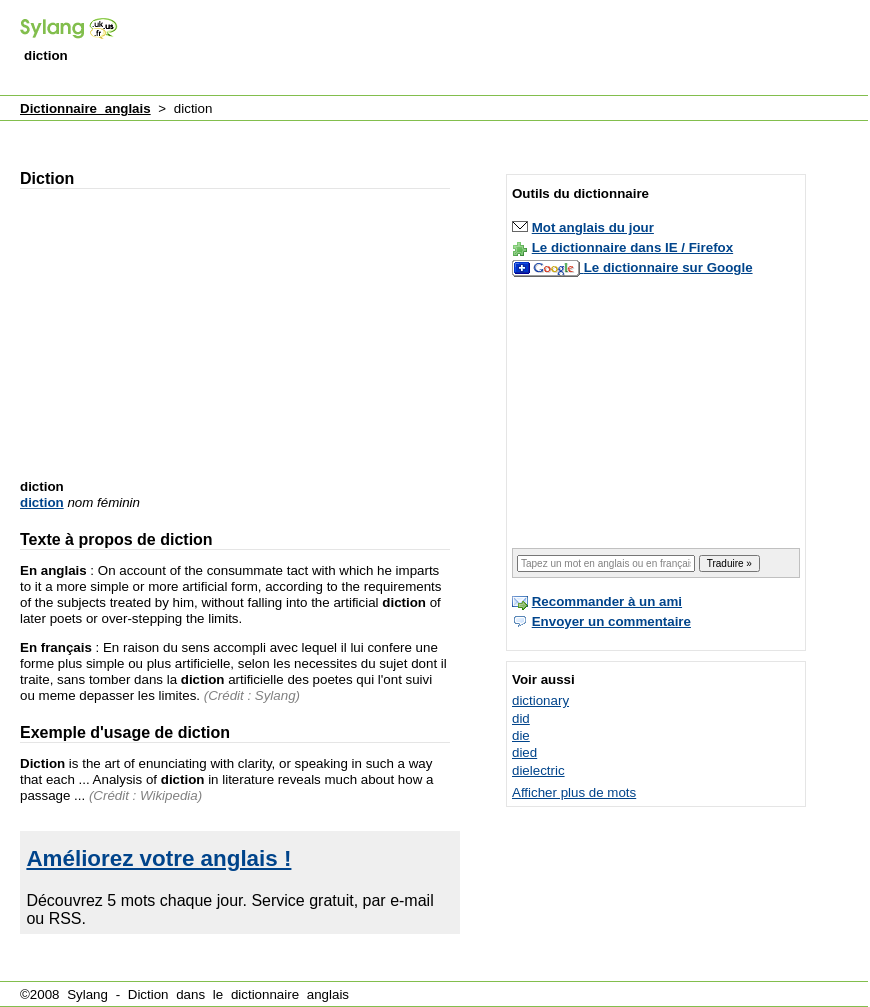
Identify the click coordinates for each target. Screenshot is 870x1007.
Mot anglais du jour (593, 227)
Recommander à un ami (607, 601)
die (521, 735)
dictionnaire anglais (290, 994)
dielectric (538, 770)
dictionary (540, 700)
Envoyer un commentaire (611, 621)
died (524, 752)
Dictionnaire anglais (85, 108)
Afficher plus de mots (574, 792)
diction (42, 502)
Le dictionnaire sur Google (668, 267)
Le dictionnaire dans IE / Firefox (632, 247)
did (521, 718)
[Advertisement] (380, 133)
